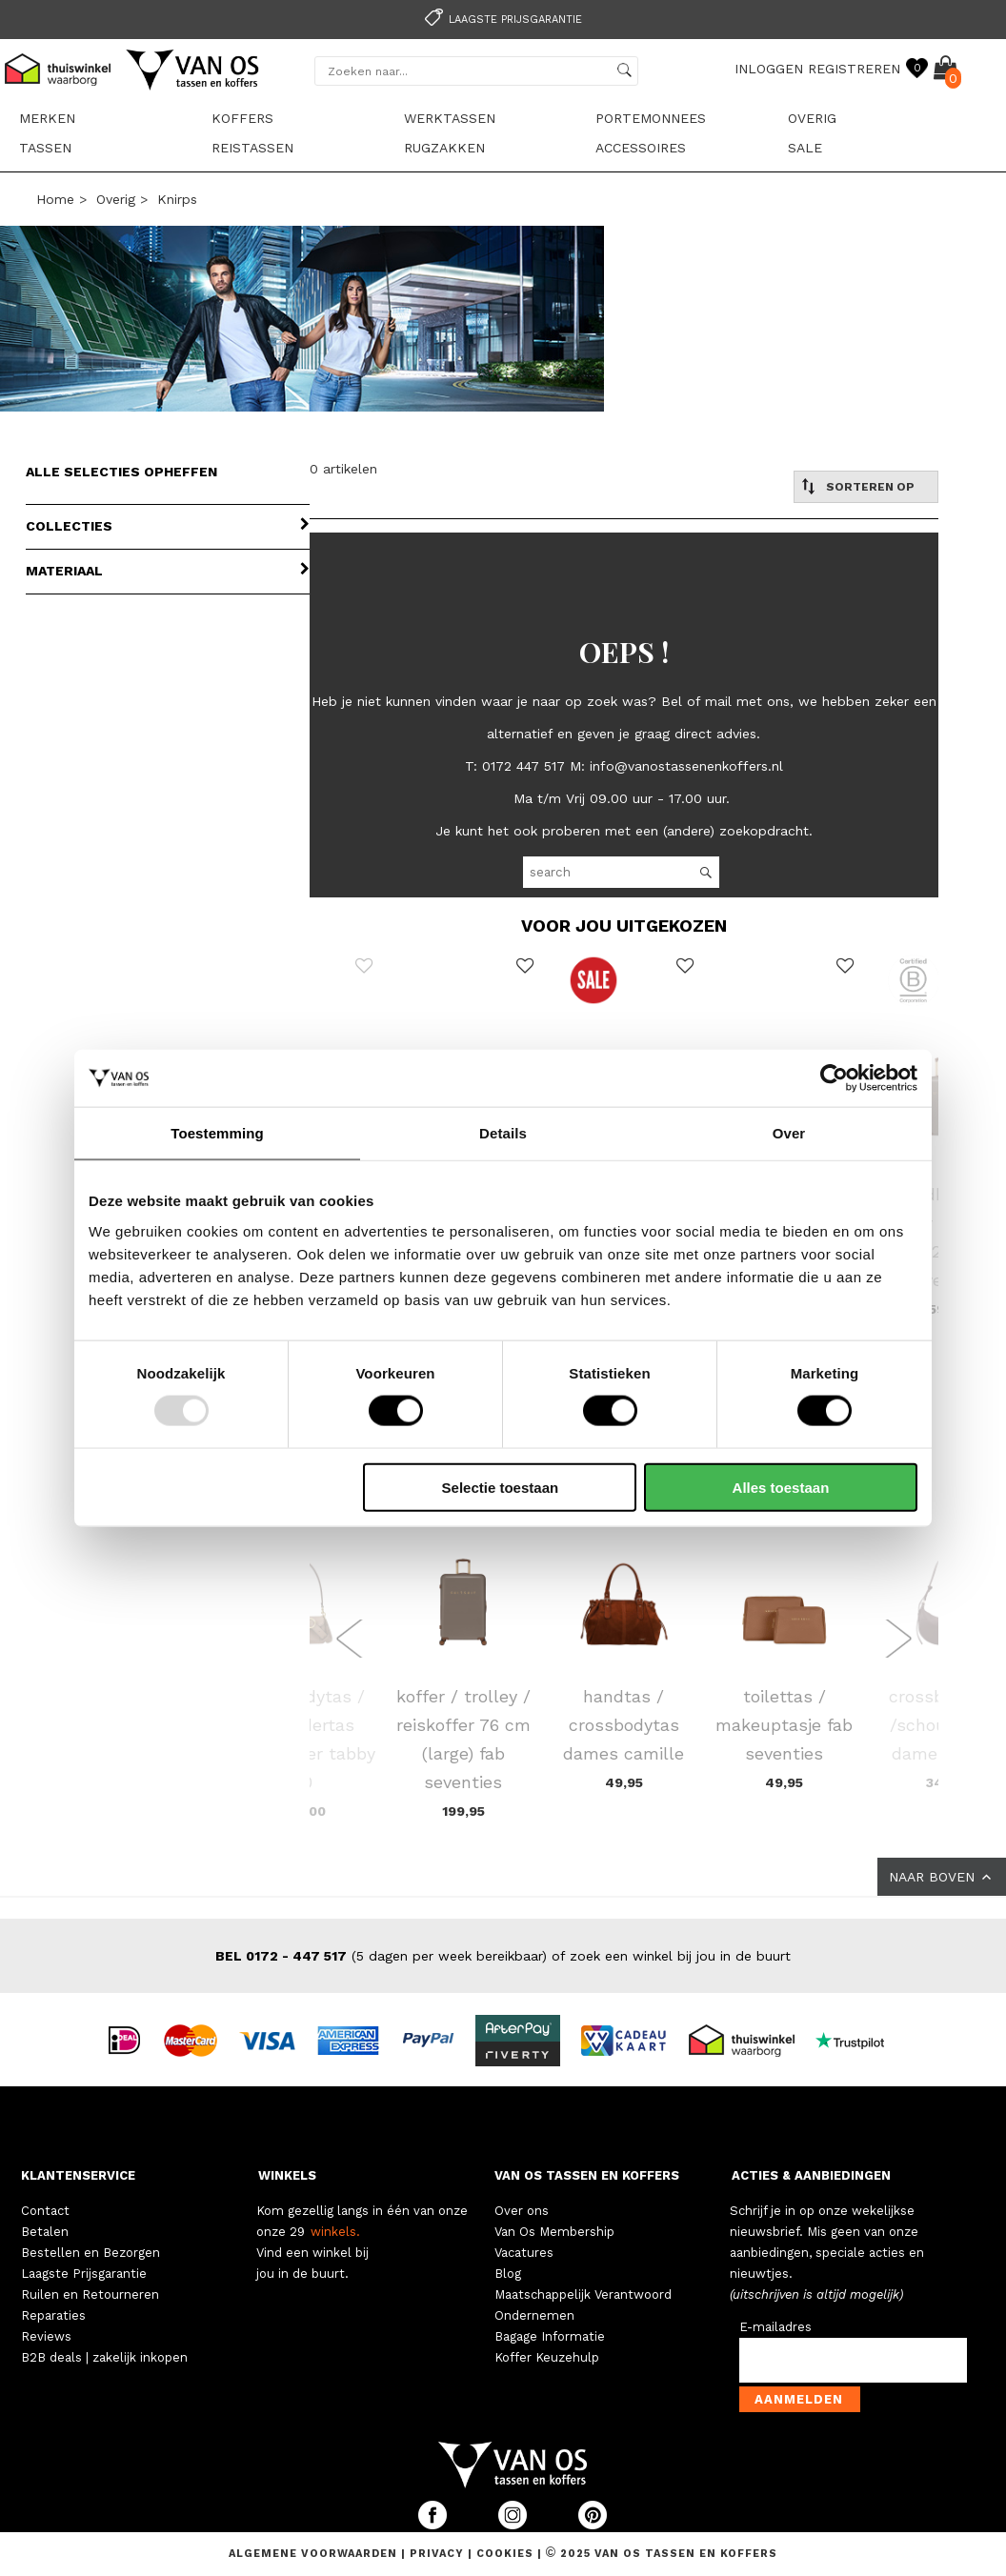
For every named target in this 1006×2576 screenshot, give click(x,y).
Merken (47, 118)
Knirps (177, 199)
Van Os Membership (554, 2231)
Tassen (45, 147)
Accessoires (640, 147)
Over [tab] (789, 1133)
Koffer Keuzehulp (546, 2357)
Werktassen (449, 118)
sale (805, 147)
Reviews (46, 2336)
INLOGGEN (768, 68)
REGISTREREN (854, 68)
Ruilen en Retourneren (90, 2294)
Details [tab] (503, 1133)
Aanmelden (798, 2399)
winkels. (335, 2231)
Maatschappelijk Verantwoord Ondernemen (583, 2305)
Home (55, 199)
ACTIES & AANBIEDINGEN (811, 2175)
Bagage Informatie (549, 2336)
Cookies (504, 2553)
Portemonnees (650, 118)
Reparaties (53, 2315)
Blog (507, 2273)
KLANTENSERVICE (78, 2175)
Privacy (439, 2553)
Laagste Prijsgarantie (84, 2273)
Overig (812, 118)
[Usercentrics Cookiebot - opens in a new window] (834, 1078)
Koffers (242, 118)
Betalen (45, 2231)
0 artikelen (343, 468)
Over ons (521, 2211)
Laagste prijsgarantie (500, 19)
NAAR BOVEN (942, 1876)
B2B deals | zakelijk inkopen (104, 2357)
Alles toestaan (781, 1487)
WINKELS (287, 2175)
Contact (45, 2211)
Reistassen (252, 147)
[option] (503, 17)
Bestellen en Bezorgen (90, 2252)
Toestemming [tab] (217, 1133)
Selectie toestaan (500, 1487)
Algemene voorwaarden (315, 2553)
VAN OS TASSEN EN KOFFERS (586, 2175)
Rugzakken (444, 147)
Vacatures (523, 2252)
